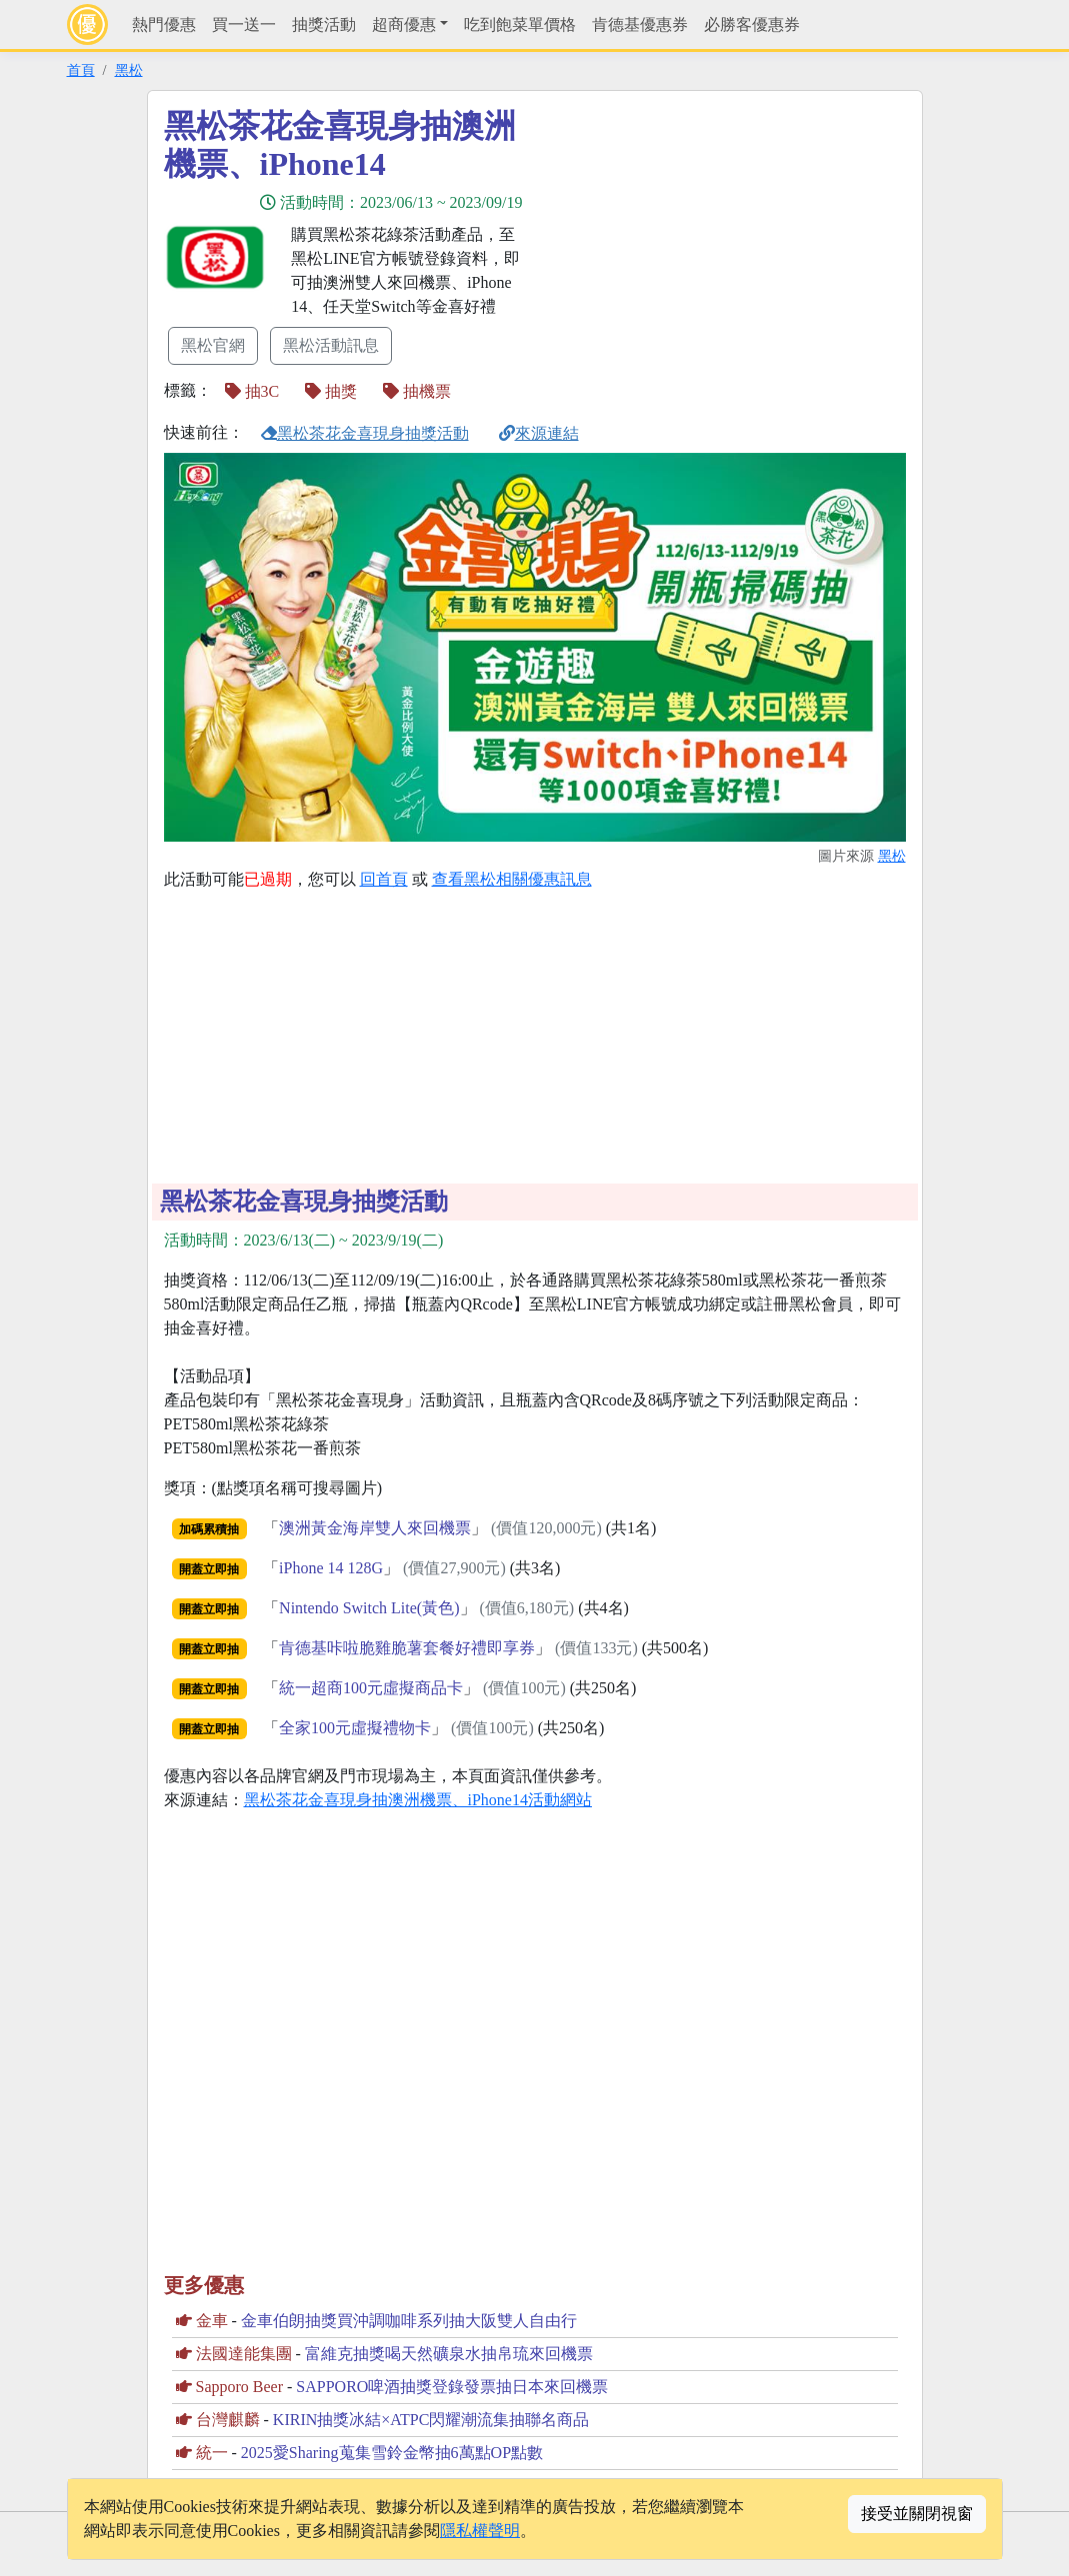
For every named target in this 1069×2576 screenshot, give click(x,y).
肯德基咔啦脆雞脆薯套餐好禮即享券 (407, 1647)
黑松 (129, 70)
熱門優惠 (164, 24)
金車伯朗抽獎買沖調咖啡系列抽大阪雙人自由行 (409, 2320)
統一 (212, 2452)
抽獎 (331, 391)
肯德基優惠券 (640, 24)
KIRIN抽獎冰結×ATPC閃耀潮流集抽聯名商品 (431, 2419)
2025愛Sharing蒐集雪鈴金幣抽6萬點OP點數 (392, 2452)
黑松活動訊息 (331, 345)
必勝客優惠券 (752, 24)
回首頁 (384, 879)
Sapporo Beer (240, 2386)
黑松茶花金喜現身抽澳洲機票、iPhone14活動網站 (418, 1799)
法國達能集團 (244, 2353)
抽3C (252, 391)
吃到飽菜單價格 (520, 24)
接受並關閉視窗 (917, 2513)
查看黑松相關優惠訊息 (512, 879)
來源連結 (539, 433)
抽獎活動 (324, 24)
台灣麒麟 (228, 2419)
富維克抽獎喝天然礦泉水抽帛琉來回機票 (449, 2353)
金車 (212, 2320)
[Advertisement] (715, 247)
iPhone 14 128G (331, 1567)
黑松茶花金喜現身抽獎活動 (365, 433)
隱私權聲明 (480, 2530)
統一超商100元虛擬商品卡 (371, 1687)
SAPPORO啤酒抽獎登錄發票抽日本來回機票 (452, 2386)
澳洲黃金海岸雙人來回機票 (375, 1527)
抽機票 (417, 391)
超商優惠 (404, 24)
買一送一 (244, 24)
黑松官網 (213, 345)
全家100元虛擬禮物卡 (355, 1727)
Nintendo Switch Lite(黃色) (369, 1607)
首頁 (81, 70)
